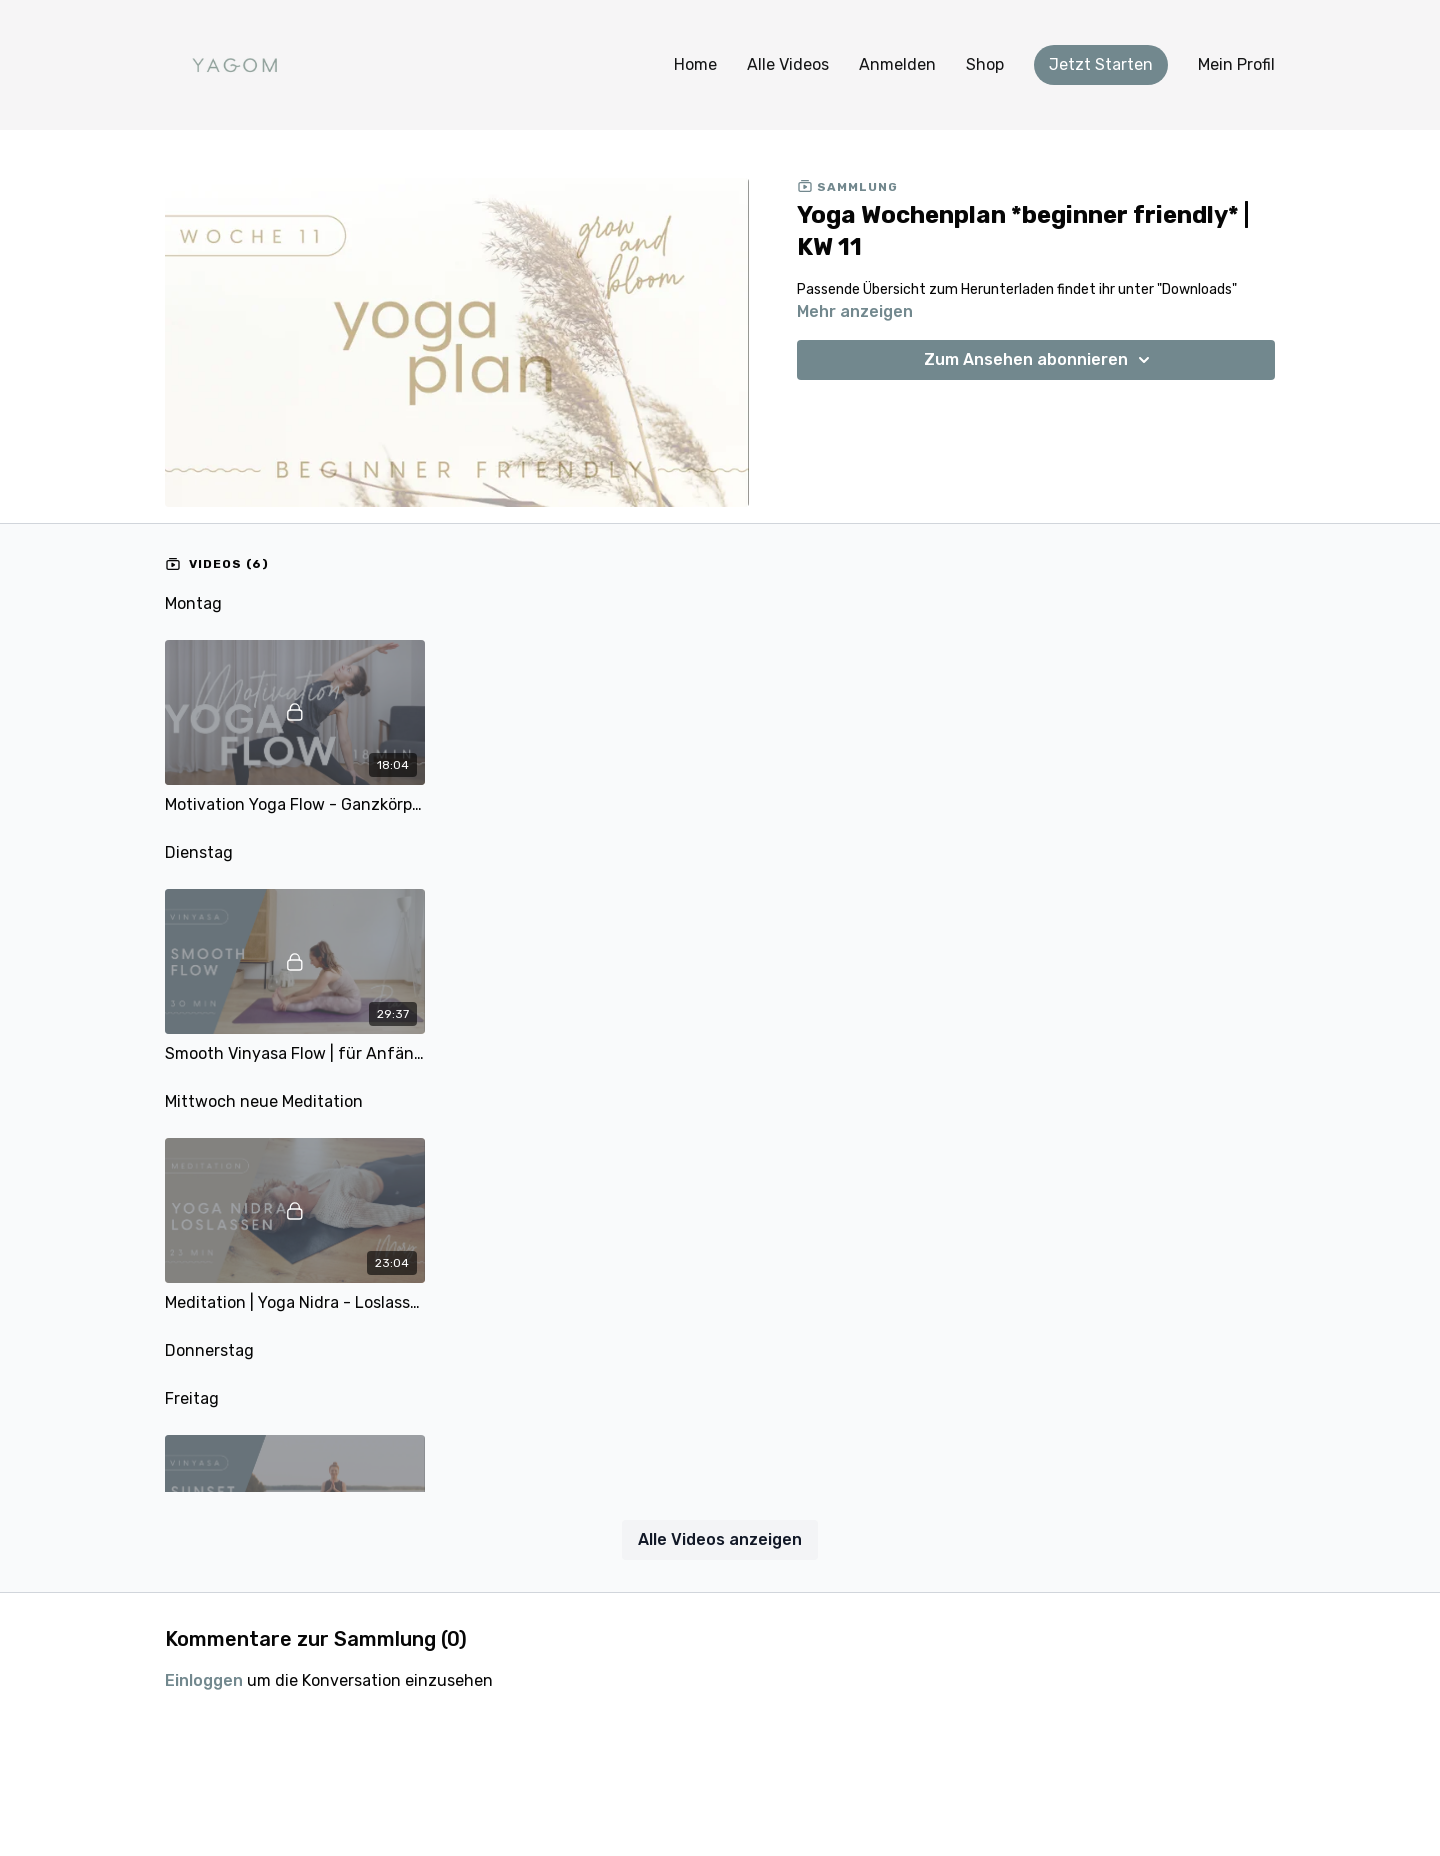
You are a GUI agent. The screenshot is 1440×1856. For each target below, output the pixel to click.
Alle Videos (788, 64)
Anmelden (897, 64)
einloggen (204, 1680)
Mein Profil (1236, 64)
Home (695, 64)
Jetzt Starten (1101, 64)
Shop (985, 64)
